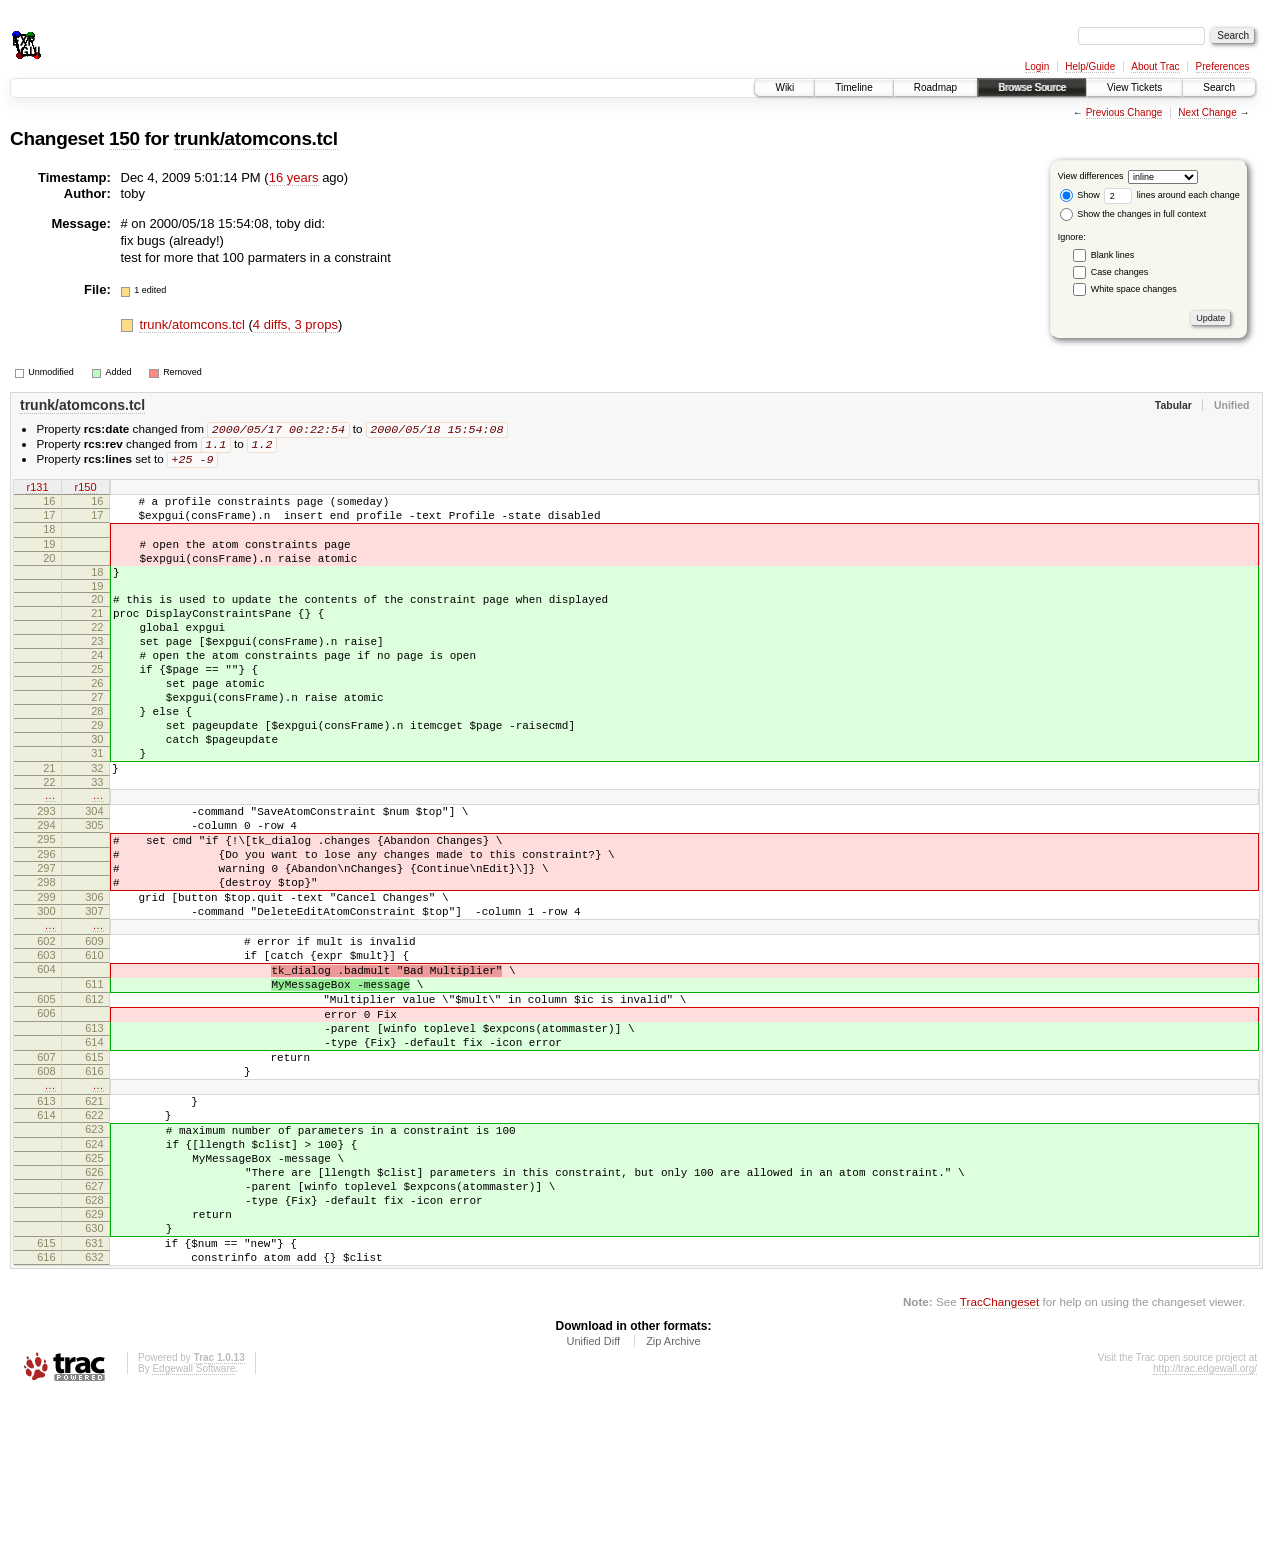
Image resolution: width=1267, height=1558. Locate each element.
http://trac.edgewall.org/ (1205, 1530)
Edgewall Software (193, 1530)
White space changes (1134, 289)
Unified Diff (593, 1503)
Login (1037, 66)
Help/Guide (1090, 66)
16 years (294, 177)
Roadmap (935, 87)
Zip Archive (673, 1503)
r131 (37, 491)
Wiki (784, 87)
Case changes (1120, 272)
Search (1219, 87)
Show (1080, 195)
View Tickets (1134, 87)
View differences (1091, 176)
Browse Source (1032, 87)
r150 (85, 491)
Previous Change (1124, 112)
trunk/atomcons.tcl (256, 138)
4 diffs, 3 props (295, 324)
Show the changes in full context (1133, 214)
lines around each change (1172, 195)
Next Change (1207, 112)
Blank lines (1113, 255)
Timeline (853, 87)
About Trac (1155, 66)
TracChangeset (999, 1463)
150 (124, 138)
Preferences (1223, 66)
